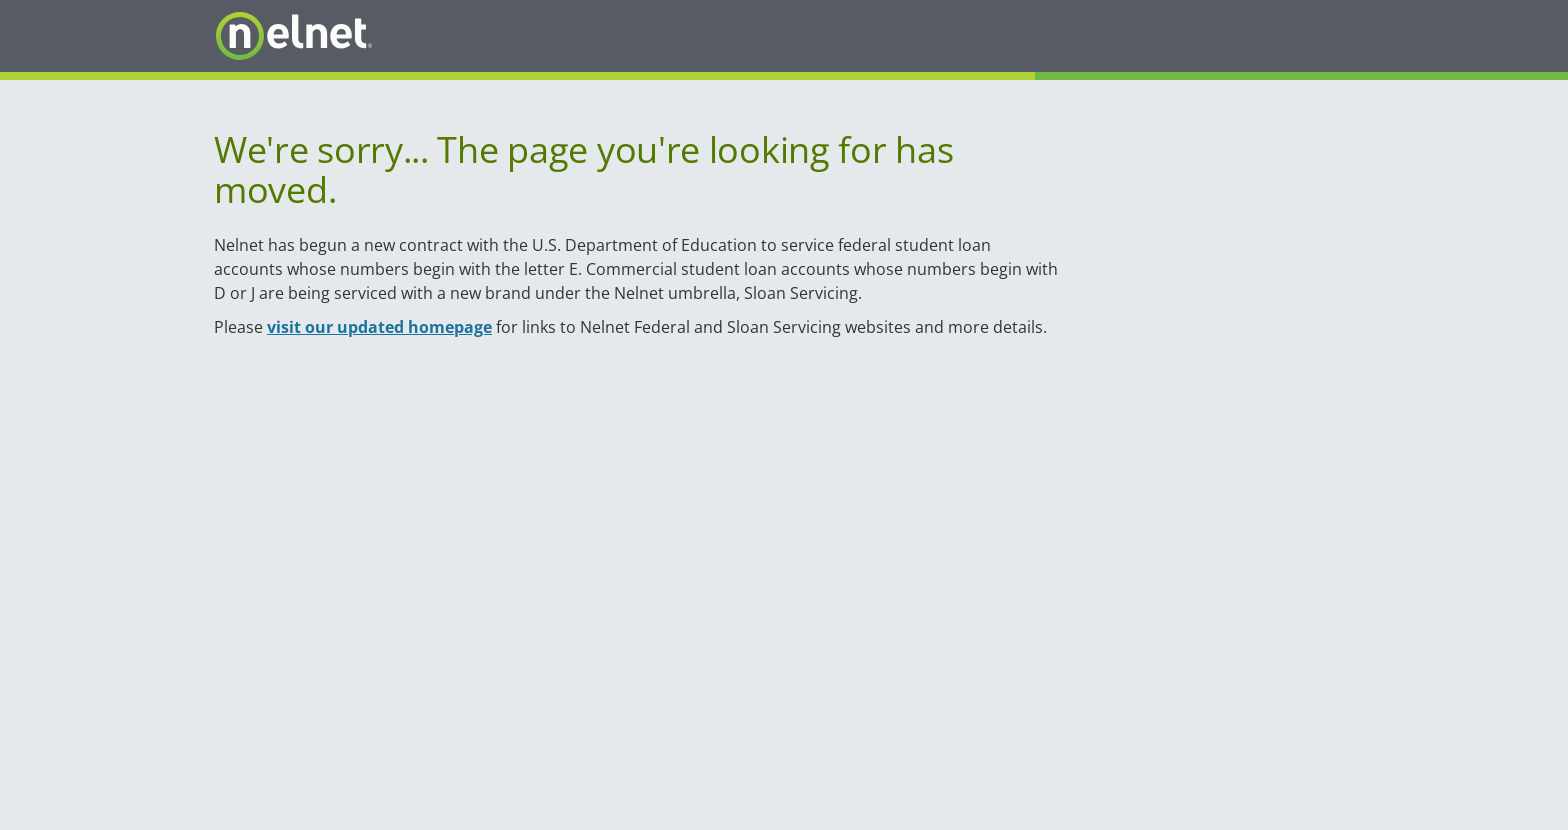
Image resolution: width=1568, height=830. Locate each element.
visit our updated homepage (379, 327)
